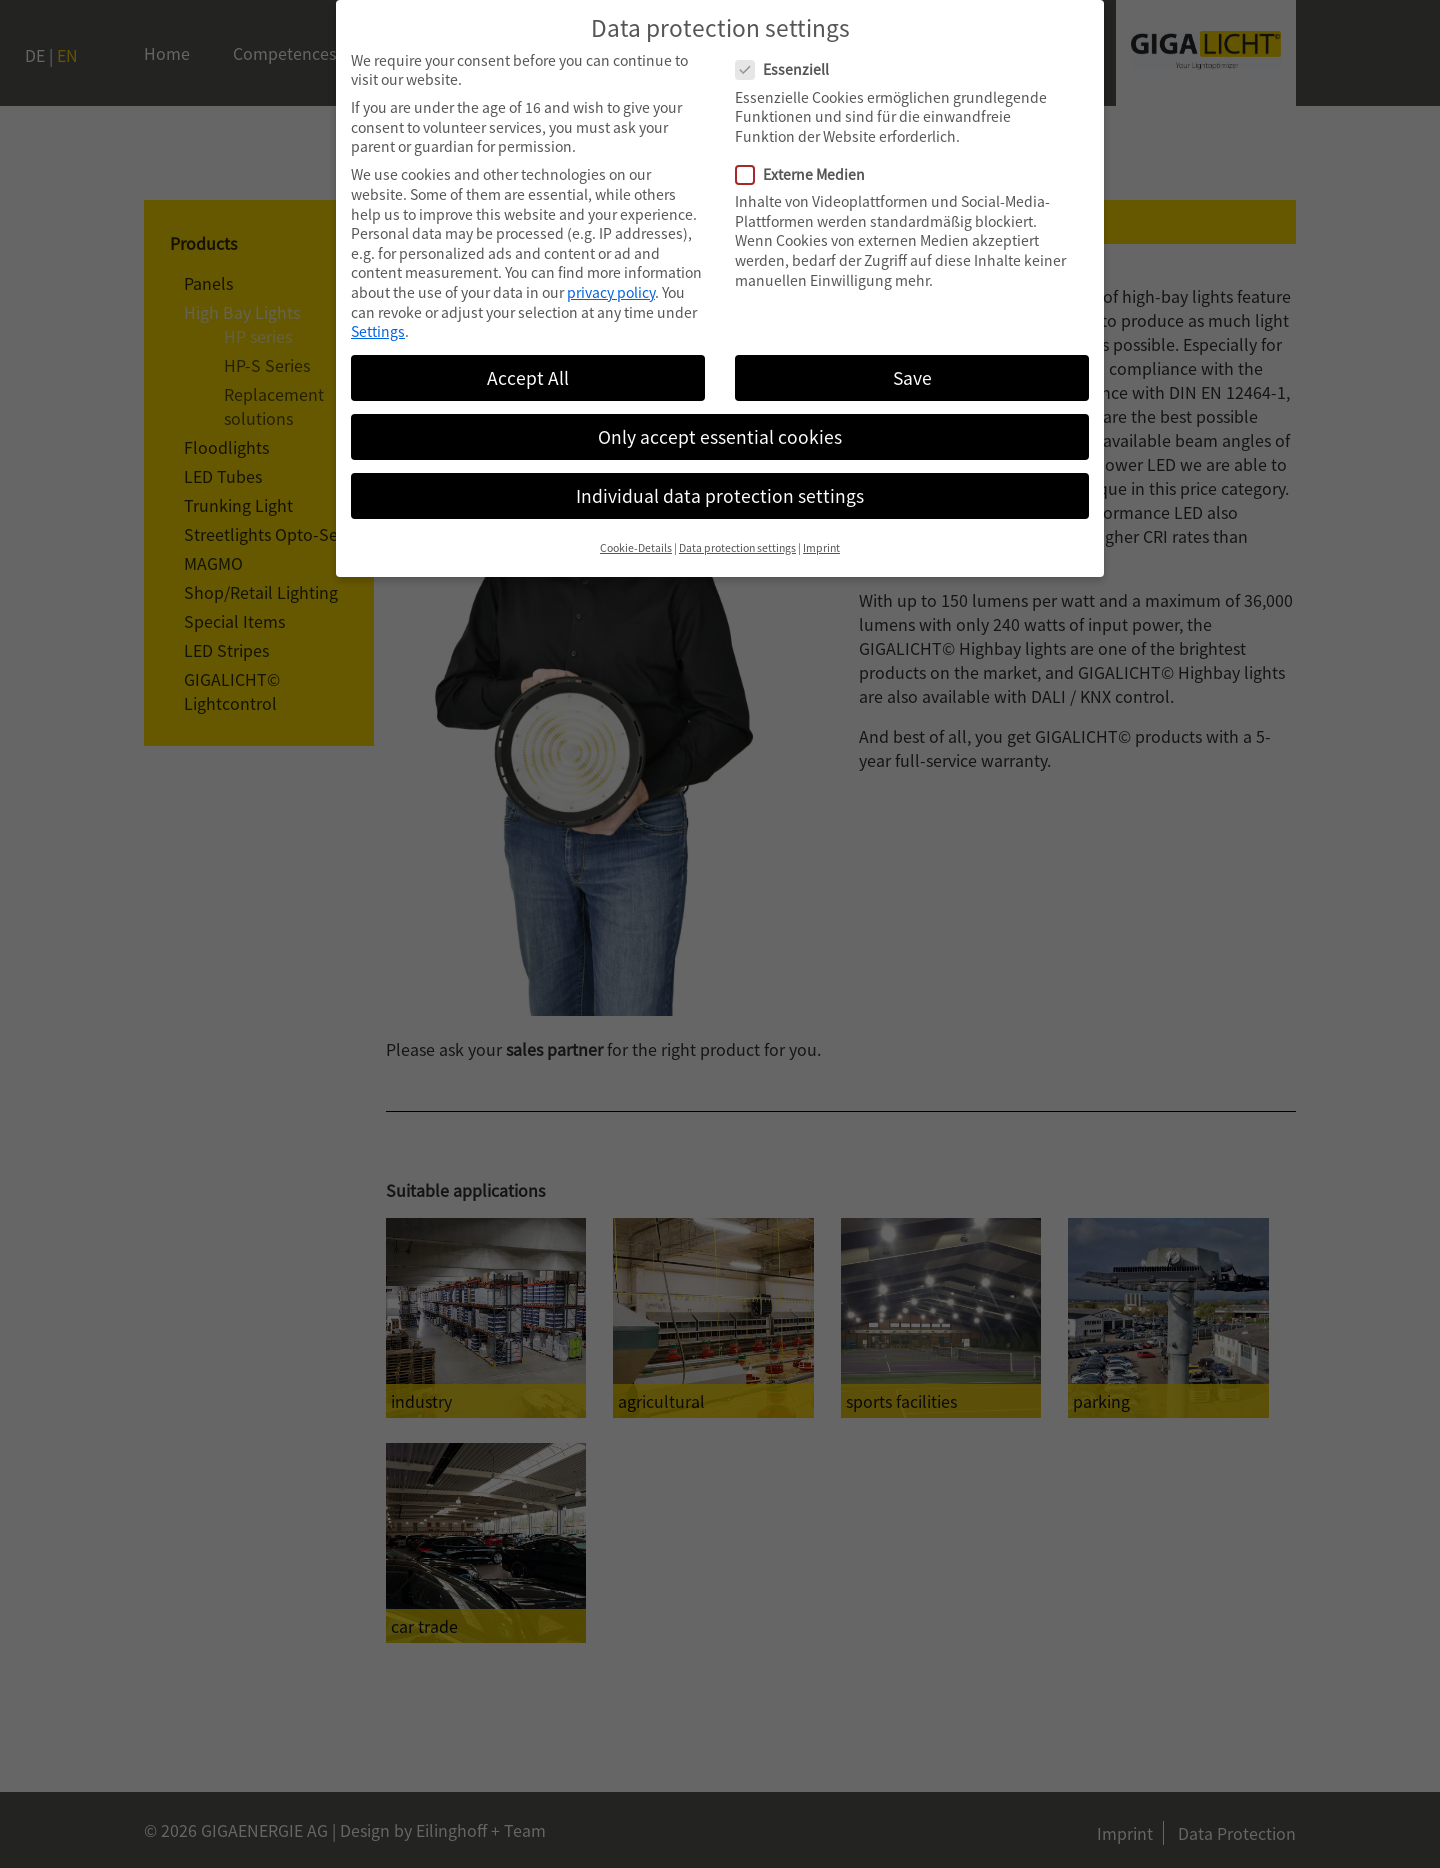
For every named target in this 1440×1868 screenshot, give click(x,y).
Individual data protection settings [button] (720, 495)
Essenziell (790, 69)
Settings (378, 331)
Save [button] (912, 377)
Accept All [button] (528, 377)
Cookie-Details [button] (636, 547)
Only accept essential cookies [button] (720, 436)
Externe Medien (808, 174)
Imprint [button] (821, 547)
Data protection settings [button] (737, 547)
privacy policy (611, 292)
